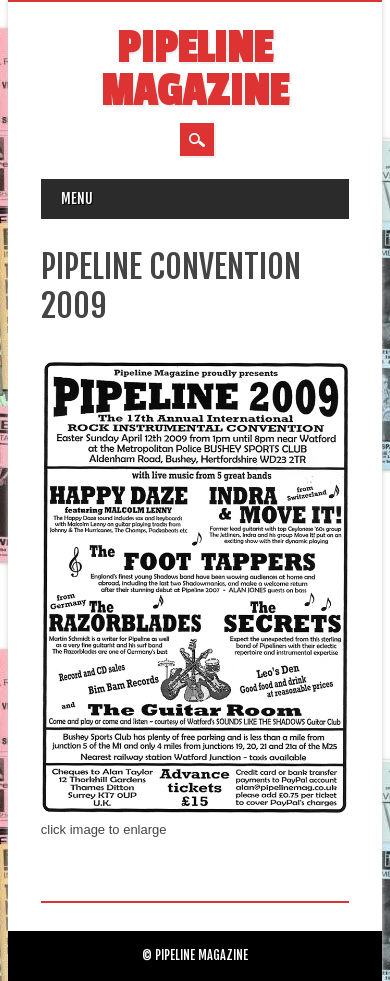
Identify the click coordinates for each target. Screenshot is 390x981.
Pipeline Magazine (194, 70)
